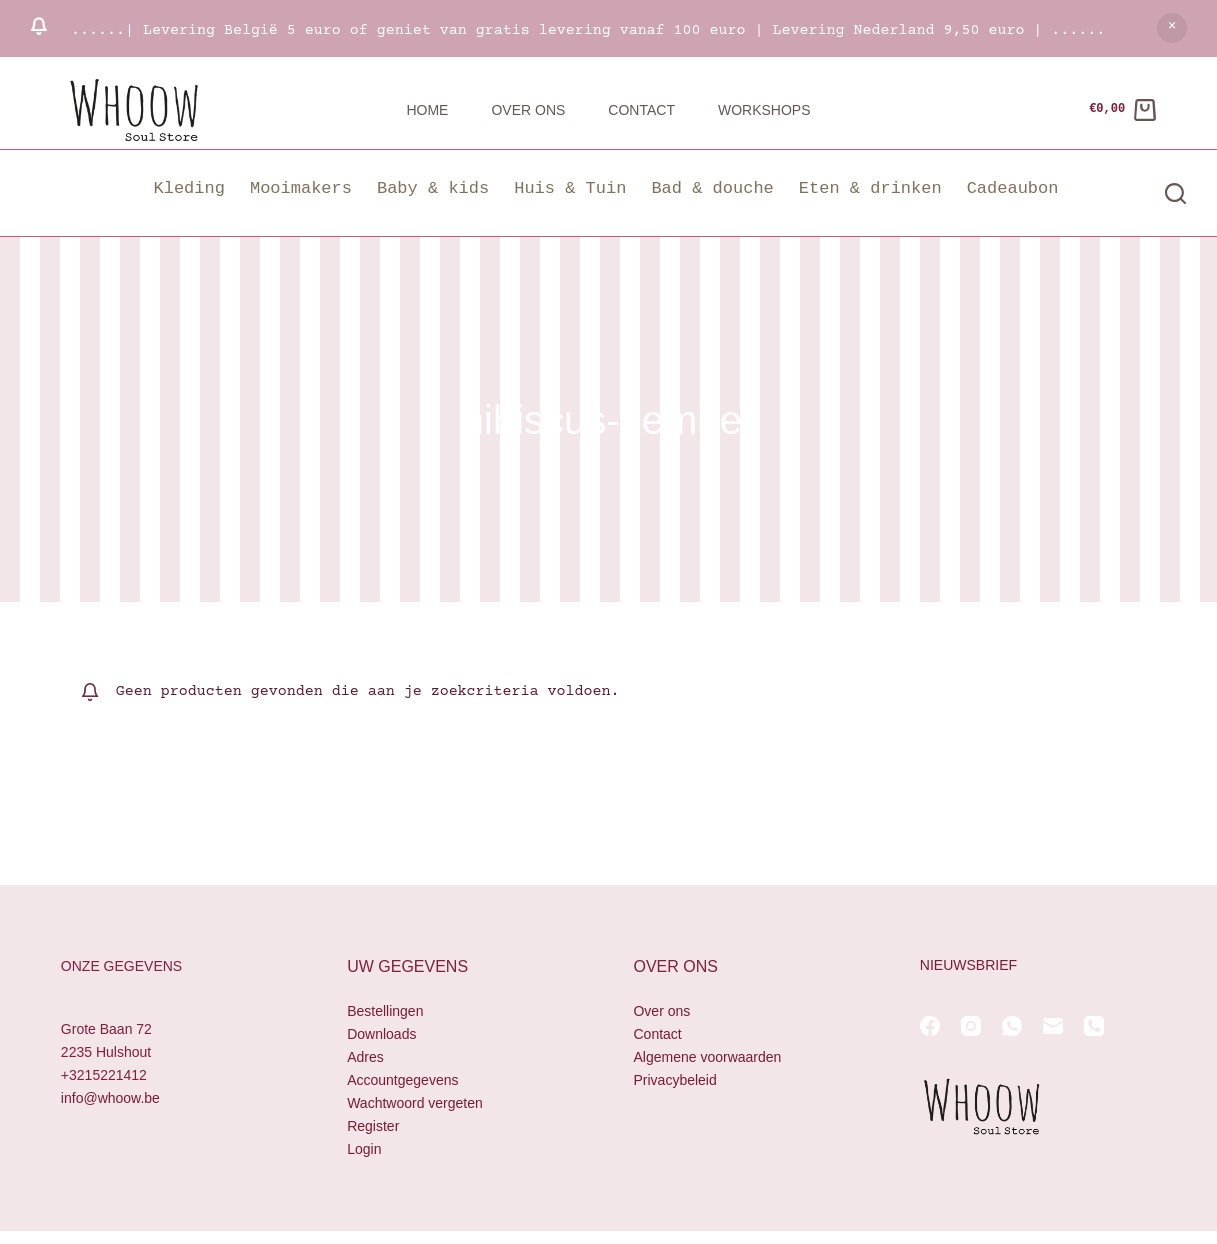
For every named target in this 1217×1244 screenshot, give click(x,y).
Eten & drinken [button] (870, 188)
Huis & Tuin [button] (570, 188)
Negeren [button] (1172, 28)
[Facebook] (930, 1026)
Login (364, 1149)
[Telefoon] (1094, 1026)
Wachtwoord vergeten (415, 1103)
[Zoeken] (1175, 193)
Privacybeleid (674, 1080)
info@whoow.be (110, 1098)
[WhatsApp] (1012, 1026)
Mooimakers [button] (301, 188)
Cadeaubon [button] (1013, 188)
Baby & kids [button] (433, 188)
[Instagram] (971, 1026)
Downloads (381, 1034)
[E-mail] (1053, 1026)
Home (427, 110)
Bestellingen (385, 1011)
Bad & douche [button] (712, 188)
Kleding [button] (189, 188)
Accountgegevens (402, 1080)
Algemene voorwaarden (707, 1057)
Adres (365, 1057)
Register (373, 1126)
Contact (641, 110)
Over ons (528, 110)
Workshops (764, 110)
